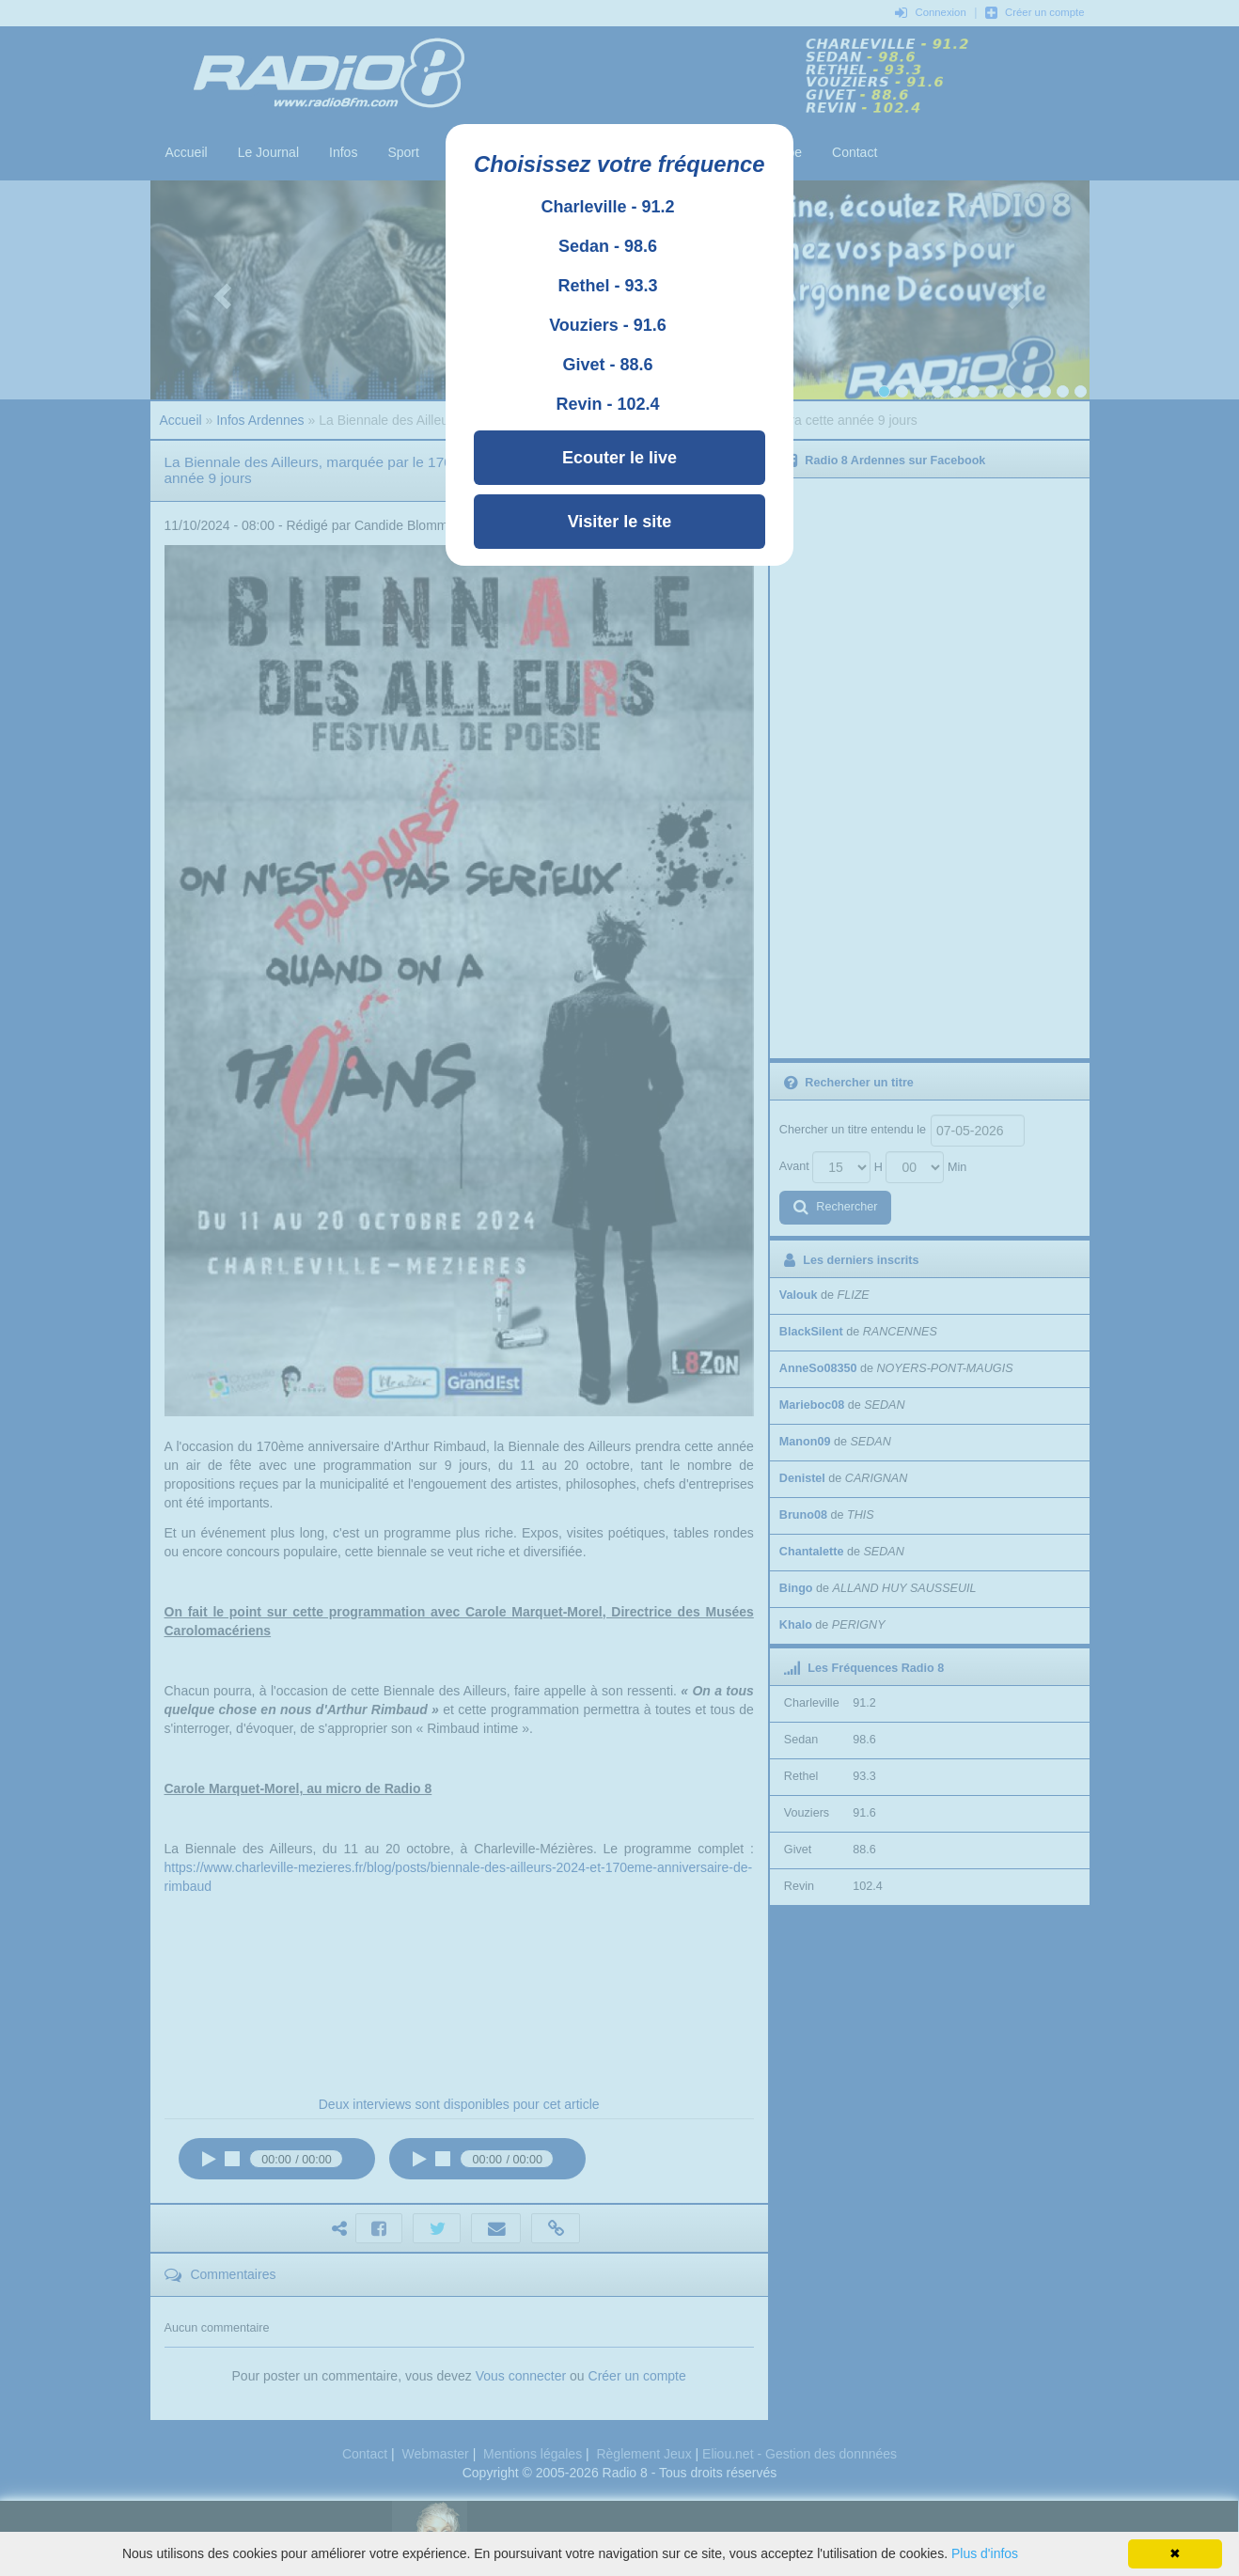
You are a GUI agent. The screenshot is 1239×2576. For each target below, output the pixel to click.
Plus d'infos (984, 2553)
